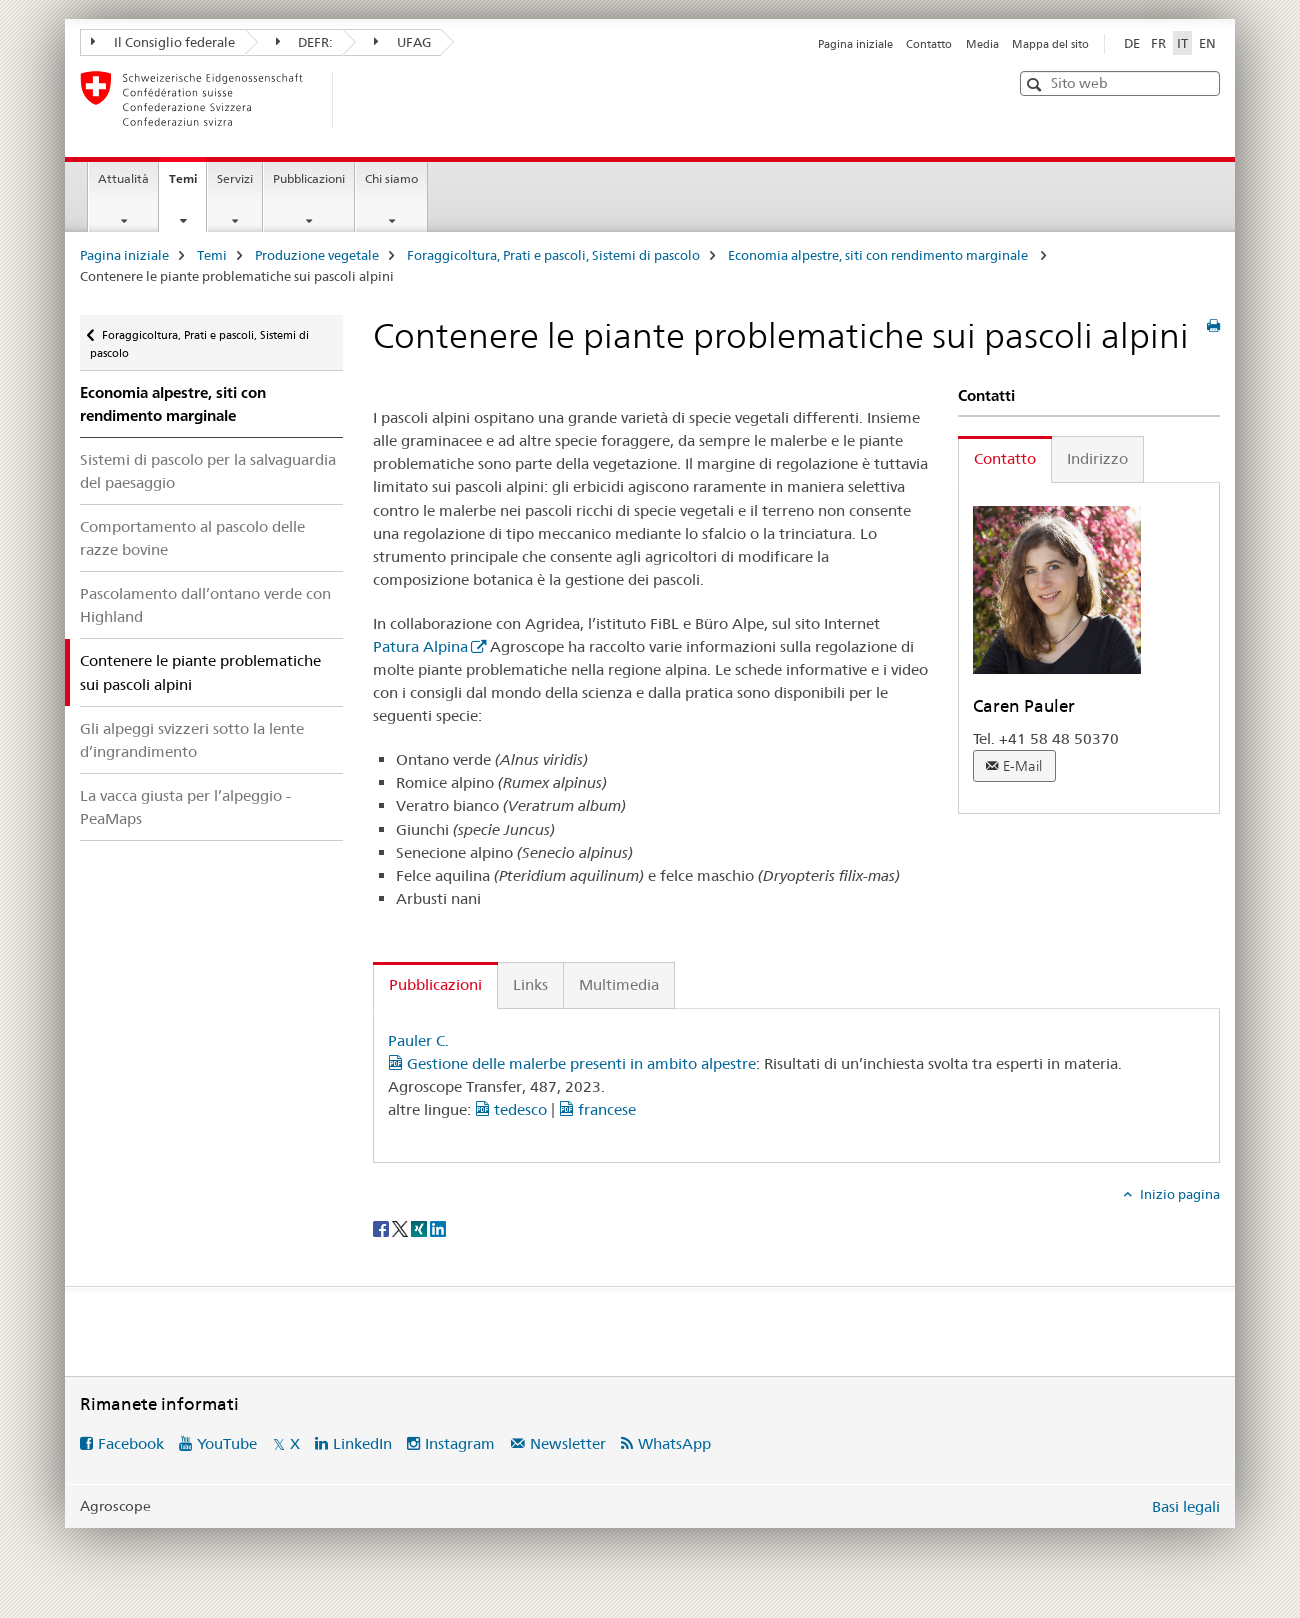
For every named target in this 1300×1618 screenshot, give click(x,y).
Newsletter (568, 1443)
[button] (1036, 84)
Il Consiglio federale (163, 42)
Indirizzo (1097, 458)
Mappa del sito (1050, 44)
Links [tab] (530, 984)
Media (982, 44)
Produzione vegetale (317, 255)
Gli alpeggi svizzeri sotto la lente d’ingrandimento (192, 740)
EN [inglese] (1207, 43)
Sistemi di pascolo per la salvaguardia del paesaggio (208, 471)
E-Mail (1022, 766)
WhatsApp (674, 1443)
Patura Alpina (420, 646)
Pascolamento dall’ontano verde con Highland (205, 605)
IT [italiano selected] (1182, 43)
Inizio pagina (1178, 1194)
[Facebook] (382, 1227)
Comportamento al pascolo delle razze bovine (192, 538)
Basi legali (1186, 1506)
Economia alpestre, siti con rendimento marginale (879, 255)
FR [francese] (1158, 43)
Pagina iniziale (855, 44)
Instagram (460, 1443)
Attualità (123, 178)
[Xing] (420, 1227)
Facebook (131, 1443)
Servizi (235, 178)
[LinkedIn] (438, 1227)
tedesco (511, 1109)
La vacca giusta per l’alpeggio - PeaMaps (185, 807)
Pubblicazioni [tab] (435, 984)
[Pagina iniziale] (365, 99)
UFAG (402, 42)
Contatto (929, 44)
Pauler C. (418, 1040)
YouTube (227, 1443)
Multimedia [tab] (619, 984)
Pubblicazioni (309, 178)
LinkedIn (362, 1443)
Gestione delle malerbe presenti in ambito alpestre (572, 1063)
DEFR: (305, 42)
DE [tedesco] (1132, 43)
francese (597, 1109)
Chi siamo (391, 178)
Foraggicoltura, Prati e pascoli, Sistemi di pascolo (553, 255)
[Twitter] (401, 1227)
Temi (187, 185)
